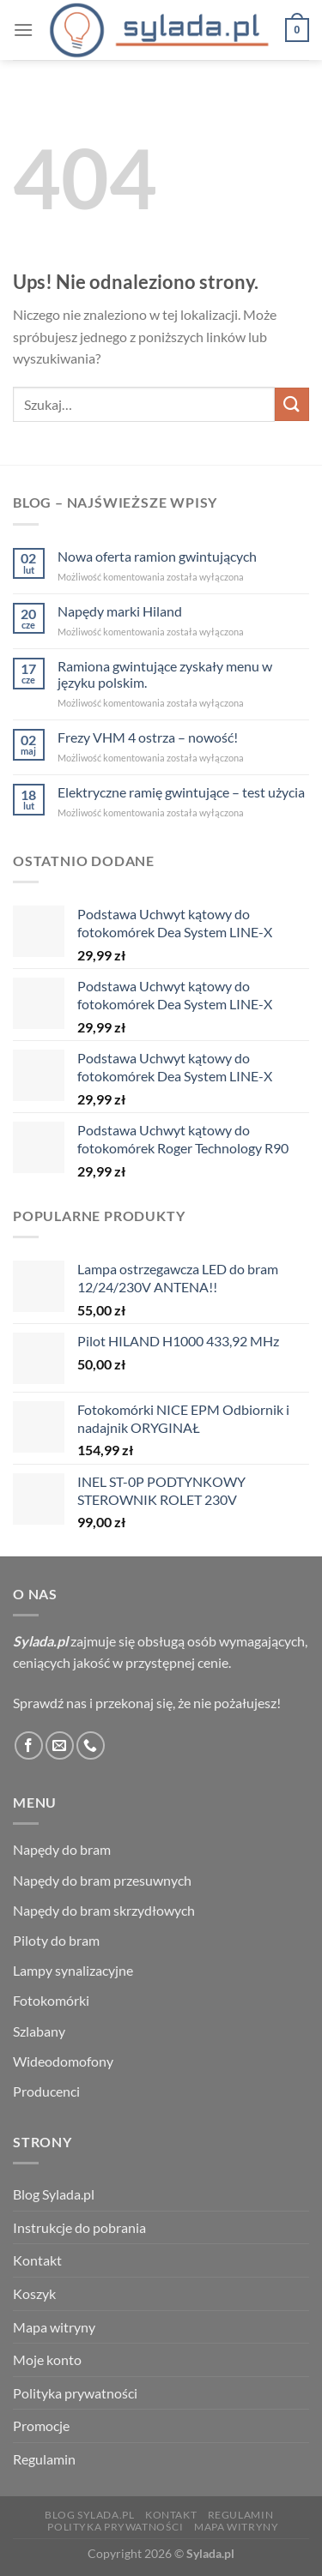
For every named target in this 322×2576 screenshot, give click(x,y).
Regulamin (44, 2459)
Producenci (46, 2091)
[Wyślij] (292, 404)
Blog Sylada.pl (53, 2194)
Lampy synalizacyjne (73, 1970)
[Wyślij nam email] (60, 1745)
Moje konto (47, 2359)
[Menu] (23, 30)
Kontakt (37, 2260)
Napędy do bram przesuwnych (102, 1880)
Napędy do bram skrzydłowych (104, 1910)
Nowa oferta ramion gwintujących (157, 556)
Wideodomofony (63, 2061)
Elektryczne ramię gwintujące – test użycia (181, 792)
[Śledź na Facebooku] (29, 1745)
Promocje (41, 2425)
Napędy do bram (62, 1849)
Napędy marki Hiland (120, 611)
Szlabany (39, 2031)
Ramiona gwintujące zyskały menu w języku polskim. (165, 674)
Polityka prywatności (75, 2393)
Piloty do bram (56, 1940)
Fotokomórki (51, 2000)
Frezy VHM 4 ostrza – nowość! (148, 737)
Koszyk (34, 2293)
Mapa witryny (54, 2327)
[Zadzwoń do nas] (90, 1745)
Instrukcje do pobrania (79, 2227)
